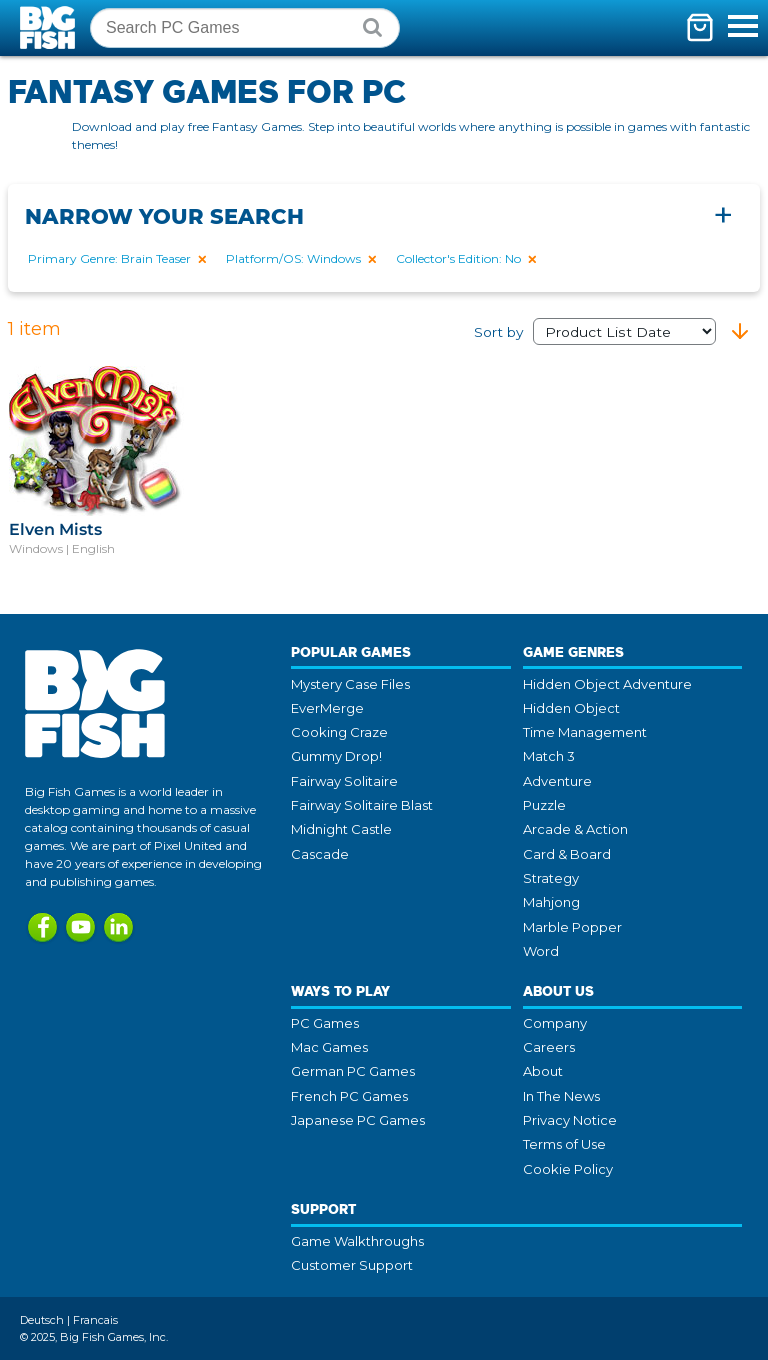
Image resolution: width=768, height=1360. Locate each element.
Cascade (320, 854)
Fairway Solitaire (344, 781)
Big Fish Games (50, 27)
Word (541, 951)
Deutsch (42, 1320)
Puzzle (544, 805)
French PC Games (349, 1096)
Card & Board (567, 854)
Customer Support (352, 1265)
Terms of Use (564, 1144)
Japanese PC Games (358, 1120)
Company (555, 1023)
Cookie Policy (568, 1169)
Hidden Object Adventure (607, 684)
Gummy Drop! (336, 756)
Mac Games (329, 1047)
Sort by (595, 332)
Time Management (585, 732)
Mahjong (551, 902)
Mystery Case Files (350, 684)
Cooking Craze (339, 732)
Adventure (557, 781)
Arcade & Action (575, 829)
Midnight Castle (341, 829)
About (543, 1071)
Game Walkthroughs (357, 1241)
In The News (561, 1096)
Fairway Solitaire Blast (362, 805)
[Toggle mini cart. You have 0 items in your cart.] (700, 27)
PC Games (325, 1023)
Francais (95, 1320)
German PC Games (353, 1071)
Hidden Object (571, 708)
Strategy (551, 878)
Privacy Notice (570, 1120)
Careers (549, 1047)
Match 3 (549, 756)
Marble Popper (572, 927)
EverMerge (327, 708)
